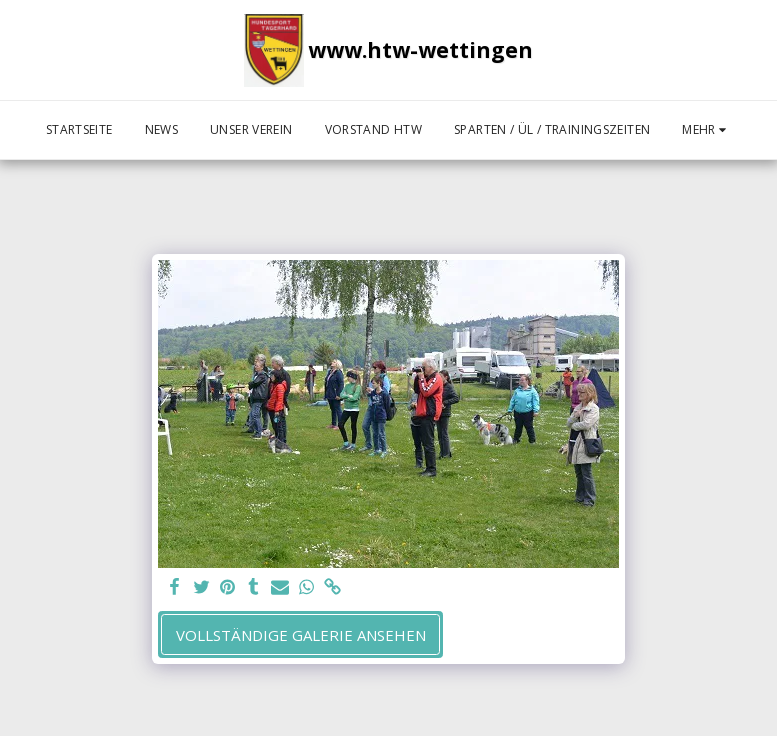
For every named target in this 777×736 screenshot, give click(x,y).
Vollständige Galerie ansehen (301, 635)
